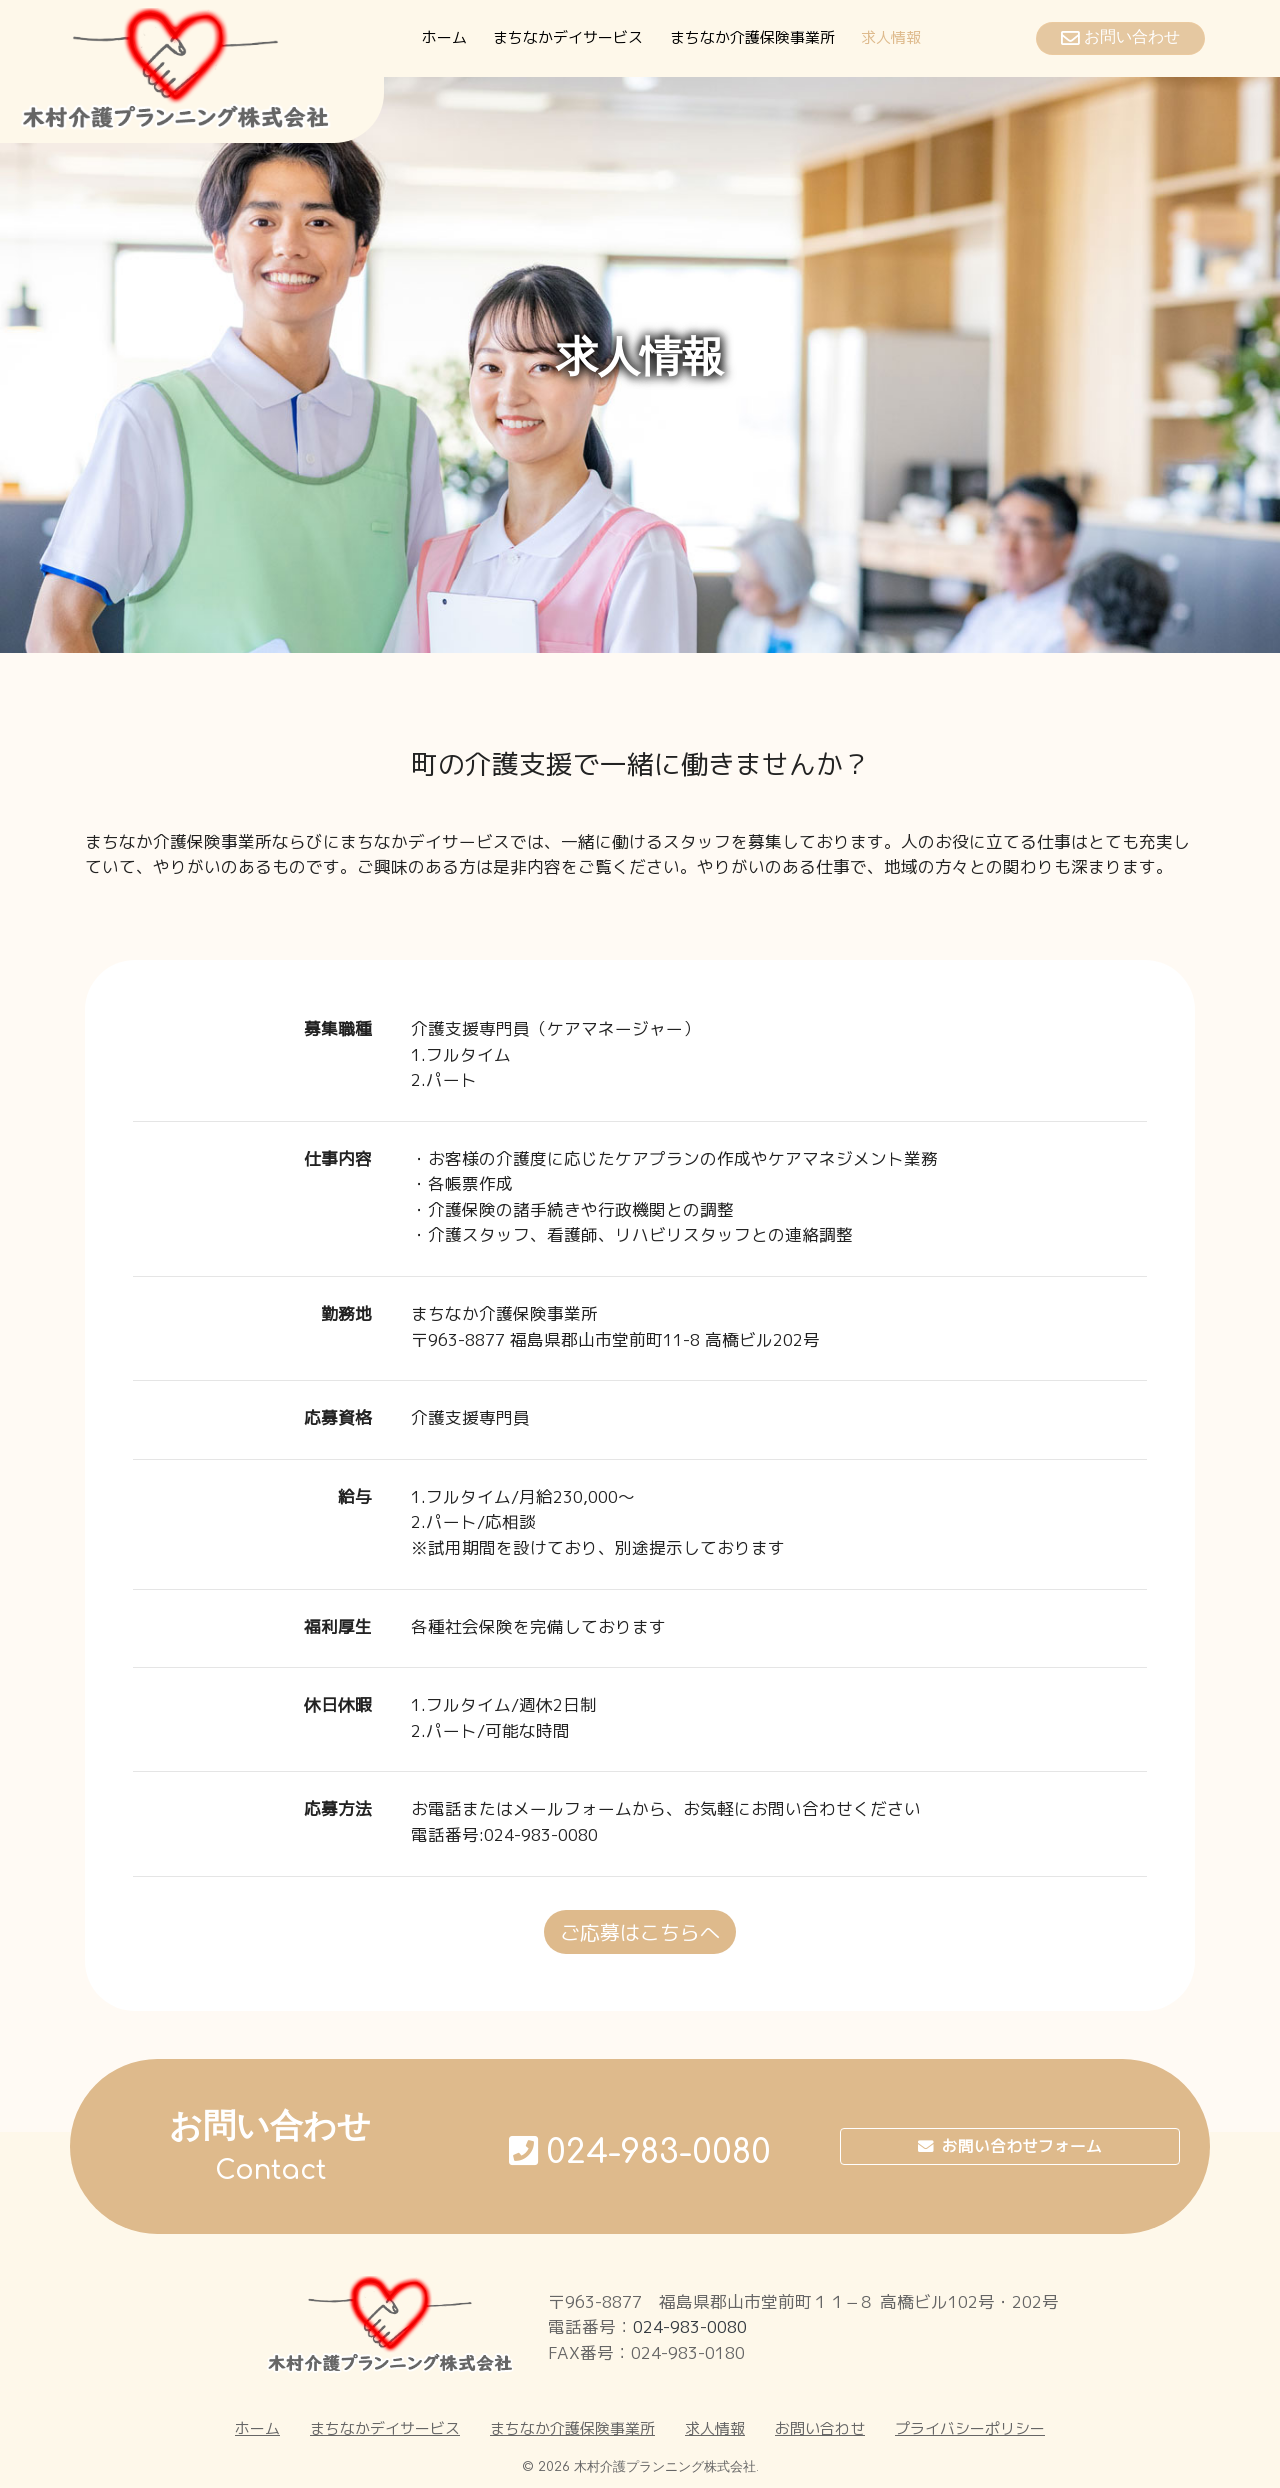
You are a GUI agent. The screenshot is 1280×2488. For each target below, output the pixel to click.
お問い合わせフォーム (1010, 2146)
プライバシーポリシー (970, 2428)
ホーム (444, 37)
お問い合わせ (820, 2428)
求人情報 (891, 37)
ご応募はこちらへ (640, 1932)
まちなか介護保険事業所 (752, 37)
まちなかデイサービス (568, 37)
